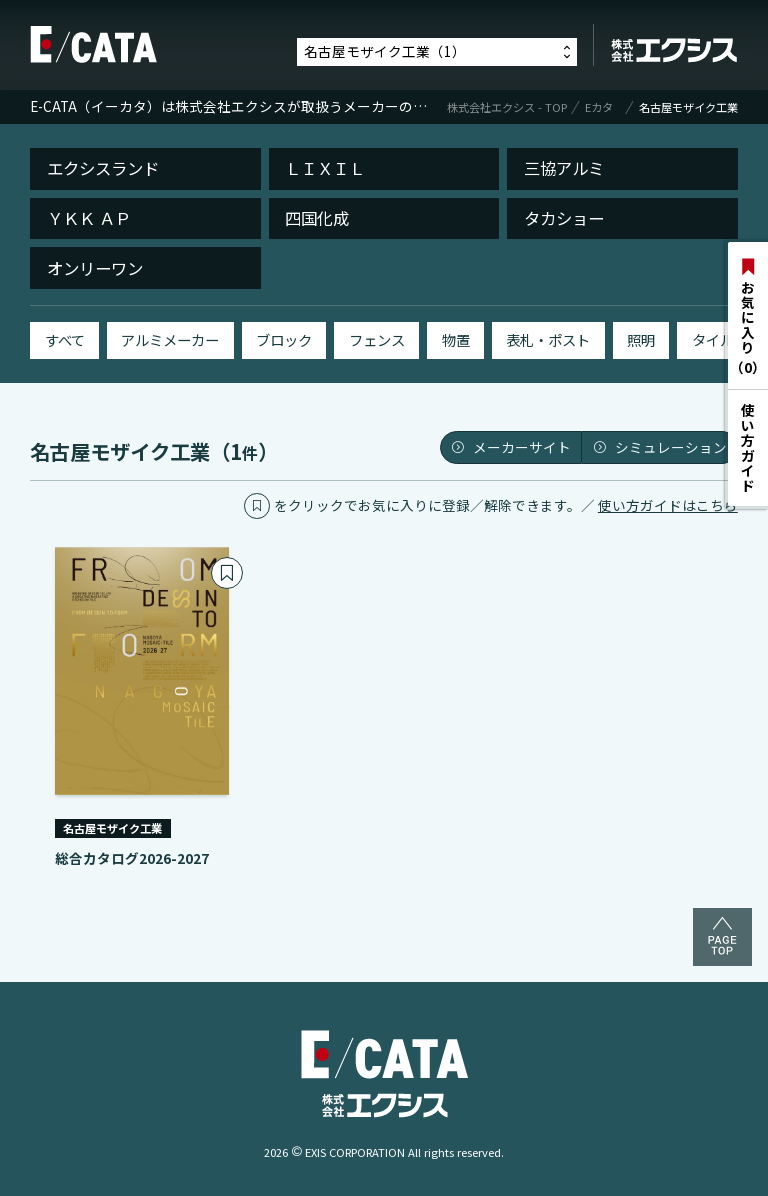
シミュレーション (660, 447)
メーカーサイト (511, 447)
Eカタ (599, 107)
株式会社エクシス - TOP (507, 107)
